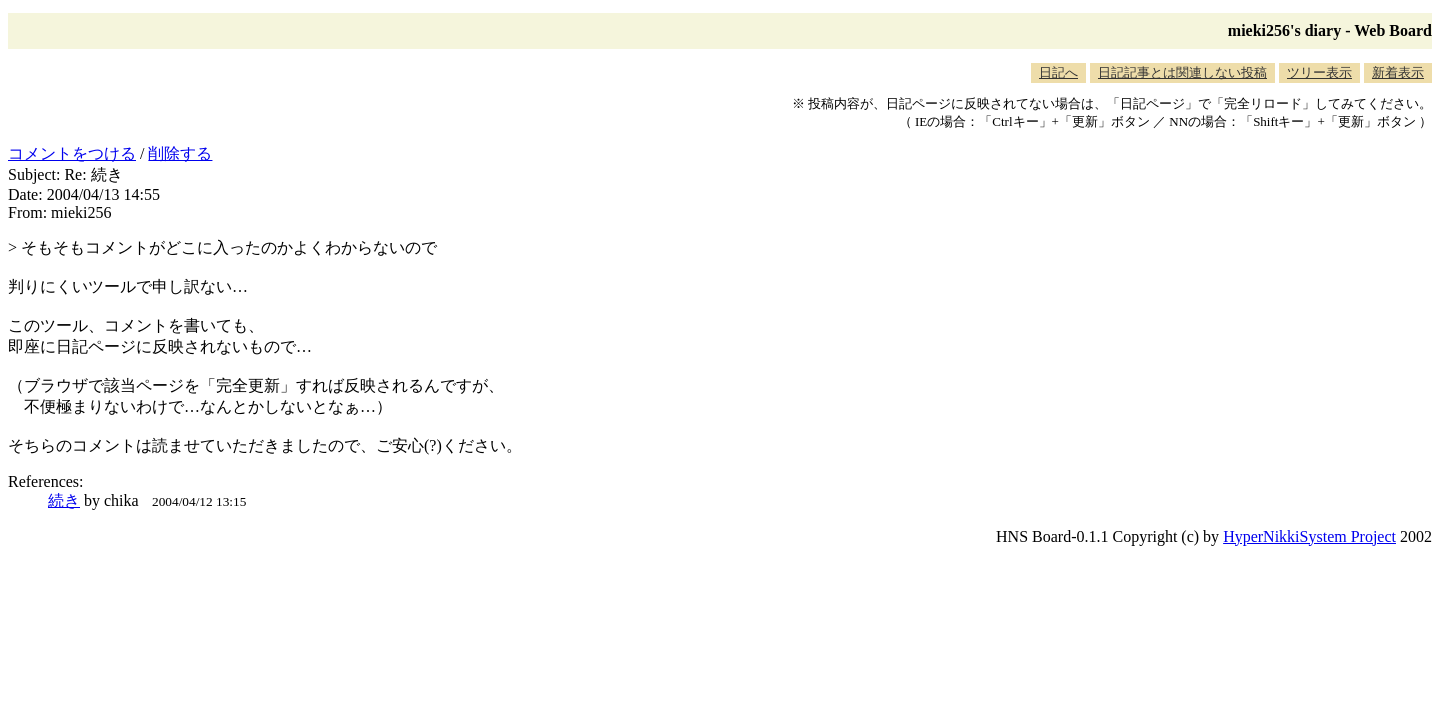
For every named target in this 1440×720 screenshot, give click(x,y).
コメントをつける (72, 153)
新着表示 (1398, 72)
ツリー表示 (1319, 72)
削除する (180, 153)
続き (64, 500)
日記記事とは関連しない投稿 (1182, 72)
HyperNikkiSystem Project (1309, 536)
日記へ (1058, 72)
